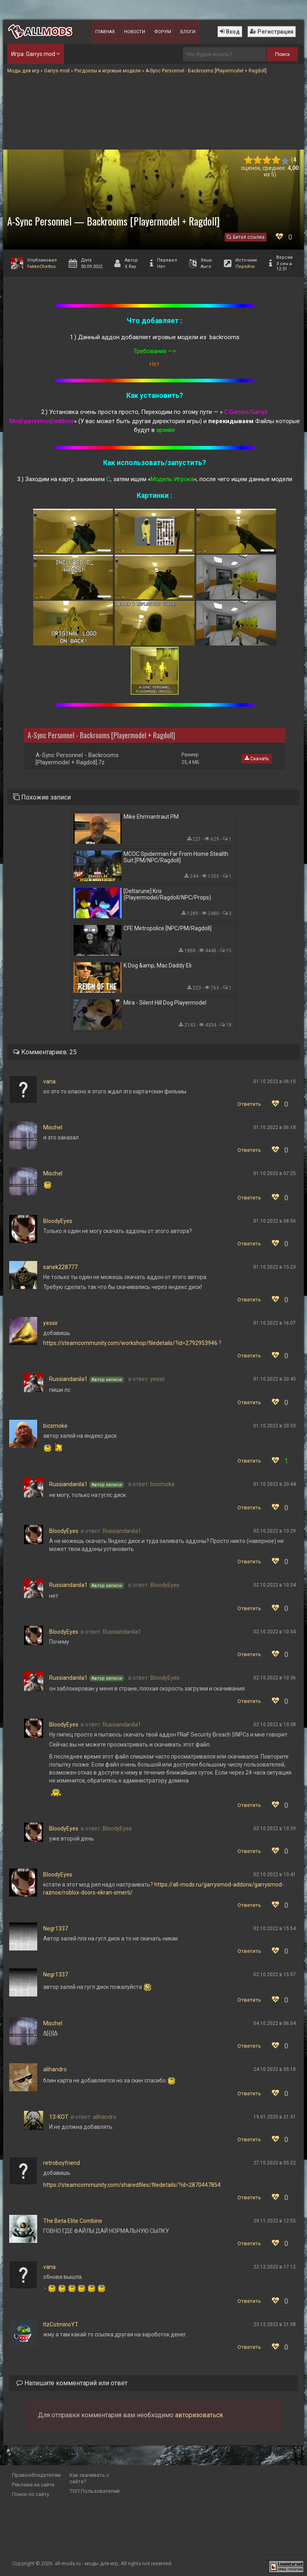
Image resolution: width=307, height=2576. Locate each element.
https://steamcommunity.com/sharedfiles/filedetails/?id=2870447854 (132, 2185)
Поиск (282, 54)
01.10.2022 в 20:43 (274, 1379)
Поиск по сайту (30, 2494)
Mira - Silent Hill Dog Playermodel (165, 1002)
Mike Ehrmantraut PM (151, 816)
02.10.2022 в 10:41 (274, 1874)
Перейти (245, 266)
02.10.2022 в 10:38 (274, 1724)
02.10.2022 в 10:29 (274, 1531)
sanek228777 (60, 1267)
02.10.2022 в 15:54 (274, 1928)
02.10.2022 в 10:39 (274, 1828)
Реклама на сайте (33, 2485)
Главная (105, 31)
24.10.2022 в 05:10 (274, 2069)
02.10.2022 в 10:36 (274, 1678)
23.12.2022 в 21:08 (274, 2324)
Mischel (52, 1127)
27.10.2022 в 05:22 (274, 2163)
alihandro (55, 2069)
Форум (162, 31)
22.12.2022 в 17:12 (274, 2267)
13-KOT (58, 2117)
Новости (134, 31)
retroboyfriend (61, 2163)
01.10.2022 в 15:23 (274, 1267)
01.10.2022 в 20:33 (274, 1426)
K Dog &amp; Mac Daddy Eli (157, 965)
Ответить (249, 1104)
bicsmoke (55, 1426)
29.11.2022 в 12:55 (274, 2221)
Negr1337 (55, 1928)
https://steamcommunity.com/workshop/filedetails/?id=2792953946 (130, 1343)
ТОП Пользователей (95, 2491)
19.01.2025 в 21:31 (274, 2117)
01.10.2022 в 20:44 (274, 1484)
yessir (50, 1323)
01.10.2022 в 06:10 (274, 1081)
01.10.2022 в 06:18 (274, 1127)
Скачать (257, 758)
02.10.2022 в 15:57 (274, 1974)
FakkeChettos (41, 266)
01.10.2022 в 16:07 (274, 1323)
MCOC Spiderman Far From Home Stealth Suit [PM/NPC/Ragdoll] (176, 857)
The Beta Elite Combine (72, 2221)
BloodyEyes (57, 1221)
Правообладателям (36, 2475)
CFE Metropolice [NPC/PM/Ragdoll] (167, 928)
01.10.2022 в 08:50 (274, 1221)
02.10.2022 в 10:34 (274, 1585)
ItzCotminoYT (60, 2324)
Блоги (187, 31)
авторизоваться (199, 2415)
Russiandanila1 (68, 1379)
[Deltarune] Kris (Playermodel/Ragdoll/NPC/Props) (167, 894)
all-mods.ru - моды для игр (86, 2563)
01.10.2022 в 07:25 (274, 1173)
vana (49, 1081)
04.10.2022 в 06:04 (274, 2023)
